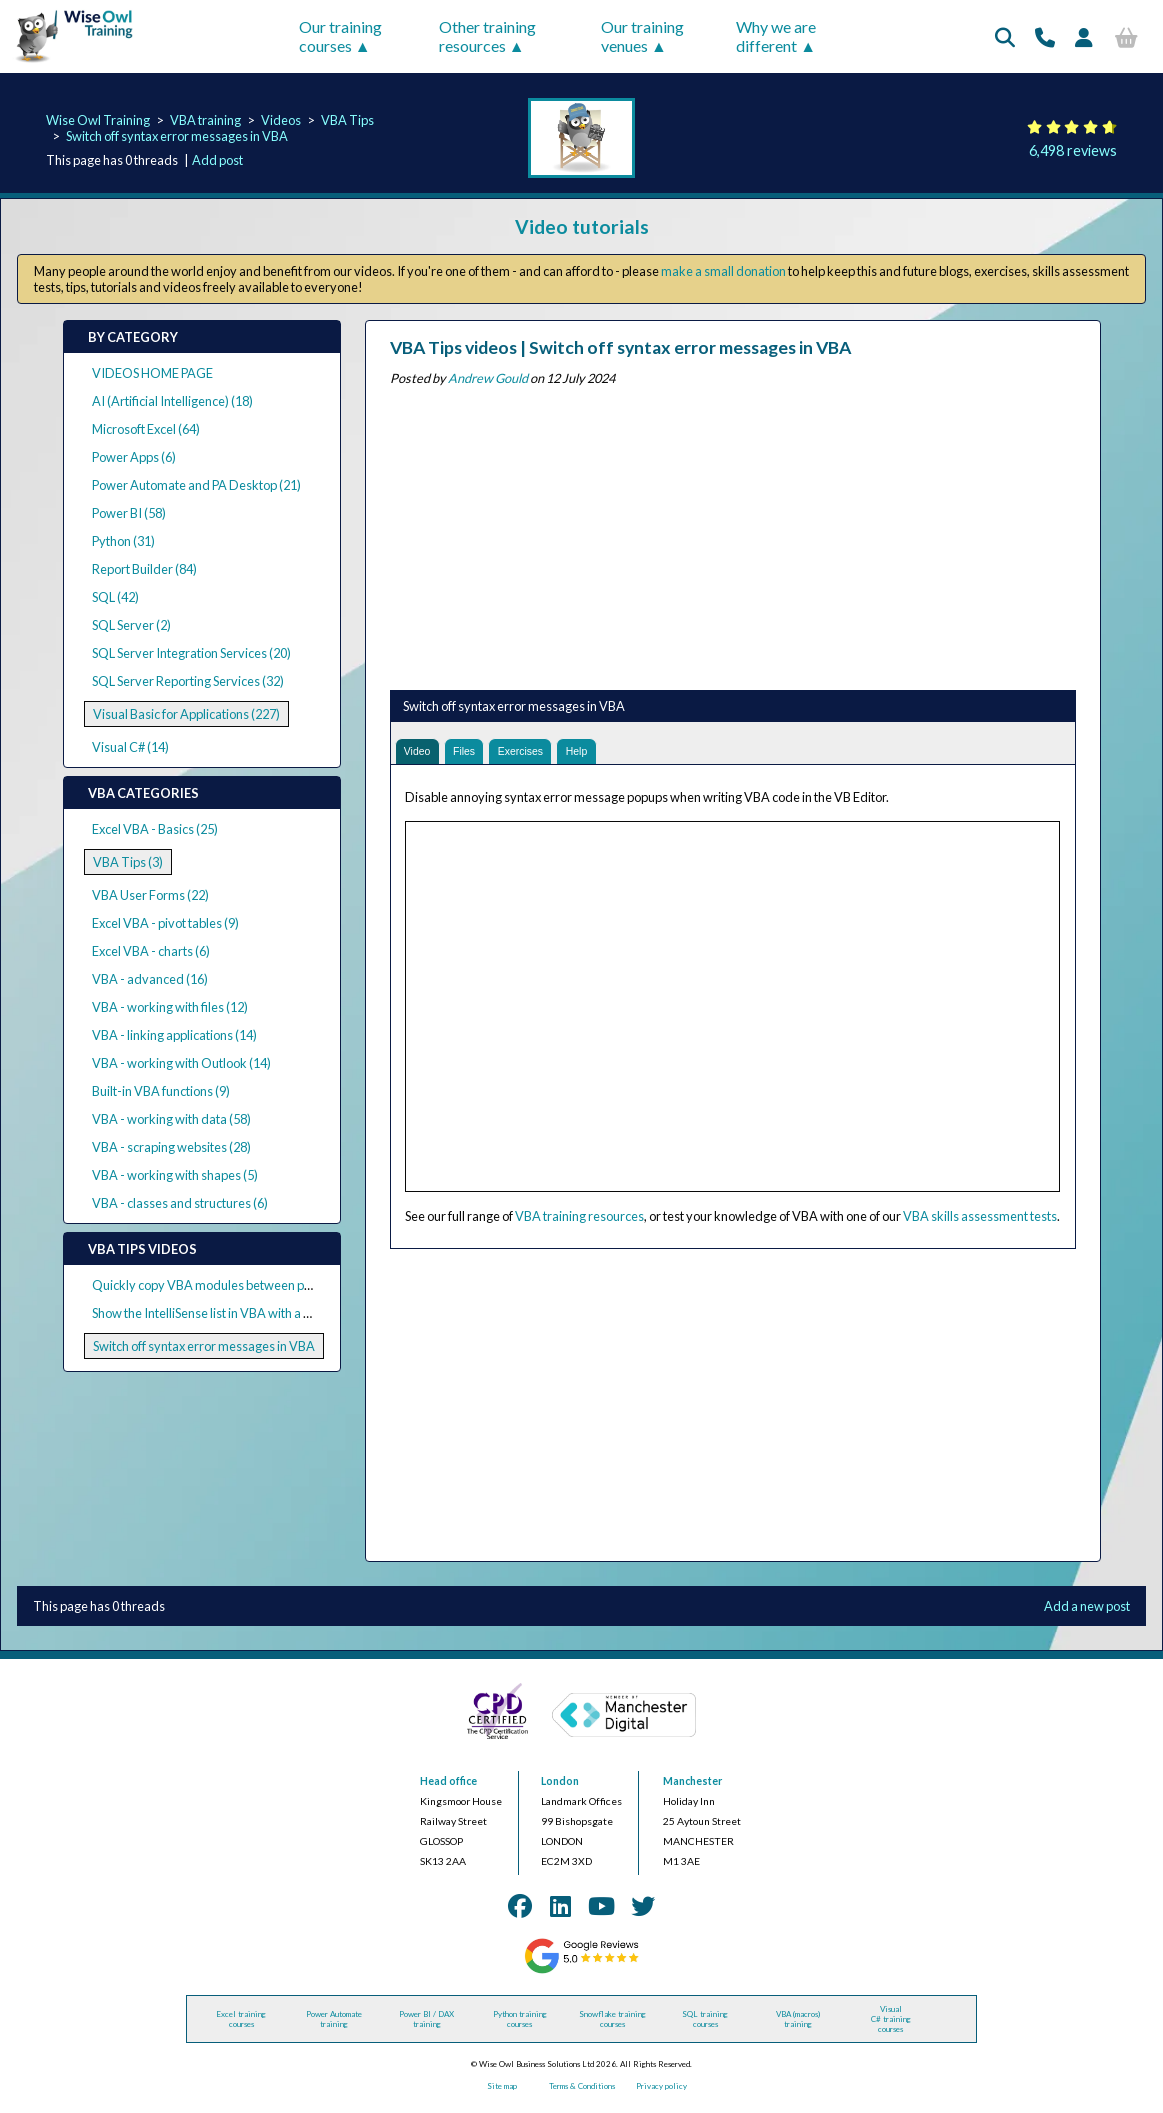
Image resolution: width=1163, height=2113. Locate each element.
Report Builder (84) (144, 569)
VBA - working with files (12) (170, 1007)
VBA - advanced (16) (150, 979)
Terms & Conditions (582, 2092)
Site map (502, 2092)
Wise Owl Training (98, 120)
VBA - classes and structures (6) (180, 1203)
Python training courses (520, 2025)
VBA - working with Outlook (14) (181, 1063)
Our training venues (642, 36)
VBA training (205, 120)
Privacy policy (661, 2092)
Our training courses (340, 36)
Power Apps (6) (134, 457)
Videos (281, 120)
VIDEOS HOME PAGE (152, 373)
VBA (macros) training (798, 2025)
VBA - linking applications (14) (174, 1035)
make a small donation (723, 271)
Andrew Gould (488, 378)
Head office (448, 1787)
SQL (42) (115, 597)
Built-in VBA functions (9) (161, 1091)
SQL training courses (705, 2025)
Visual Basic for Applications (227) (186, 714)
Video (421, 754)
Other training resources (487, 36)
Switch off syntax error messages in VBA (177, 136)
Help (609, 754)
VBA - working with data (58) (171, 1119)
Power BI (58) (129, 513)
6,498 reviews (1073, 150)
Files (476, 754)
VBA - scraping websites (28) (171, 1147)
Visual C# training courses (891, 2025)
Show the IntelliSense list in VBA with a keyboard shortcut (249, 1313)
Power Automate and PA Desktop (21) (196, 485)
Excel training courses (241, 2025)
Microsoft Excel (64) (146, 429)
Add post (217, 160)
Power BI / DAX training (426, 2025)
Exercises (542, 754)
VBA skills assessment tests (980, 1222)
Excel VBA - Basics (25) (155, 829)
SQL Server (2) (131, 625)
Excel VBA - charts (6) (151, 951)
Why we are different (776, 36)
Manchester (692, 1787)
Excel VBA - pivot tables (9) (165, 923)
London (560, 1787)
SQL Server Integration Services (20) (191, 653)
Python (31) (123, 541)
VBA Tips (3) (128, 862)
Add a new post (1087, 1612)
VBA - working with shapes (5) (175, 1175)
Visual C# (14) (130, 747)
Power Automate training (334, 2025)
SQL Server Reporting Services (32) (188, 681)
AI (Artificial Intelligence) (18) (172, 401)
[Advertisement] (733, 534)
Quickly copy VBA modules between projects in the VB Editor (260, 1285)
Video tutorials (582, 226)
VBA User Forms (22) (150, 895)
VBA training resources (579, 1222)
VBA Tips (347, 120)
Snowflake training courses (612, 2025)
